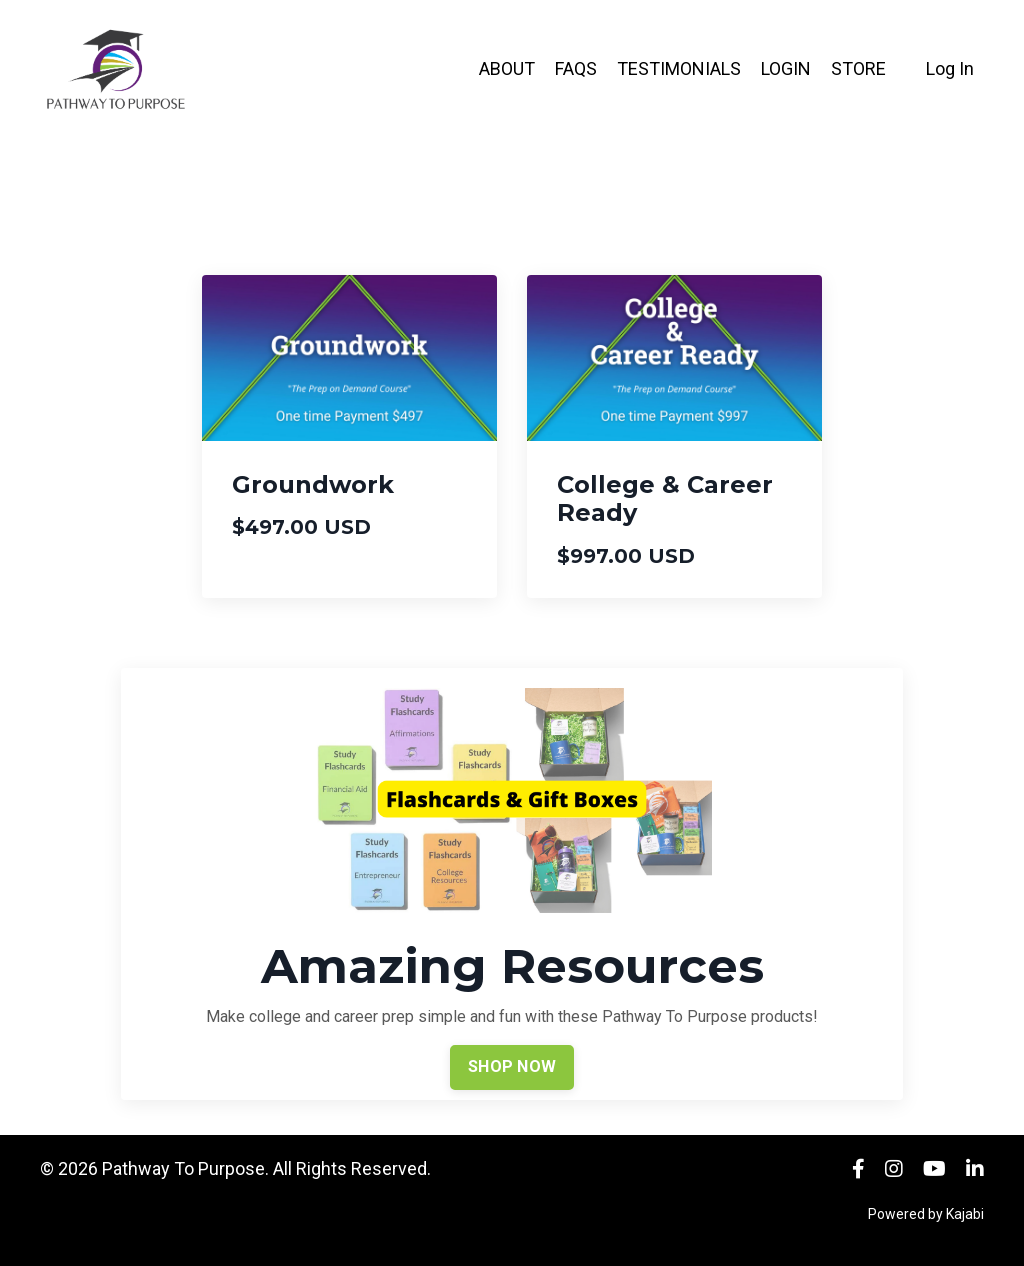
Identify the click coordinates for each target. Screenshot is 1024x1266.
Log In (950, 68)
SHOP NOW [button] (512, 1066)
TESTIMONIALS (679, 68)
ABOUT (507, 68)
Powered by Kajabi (926, 1214)
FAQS (576, 68)
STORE (858, 68)
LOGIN (786, 68)
